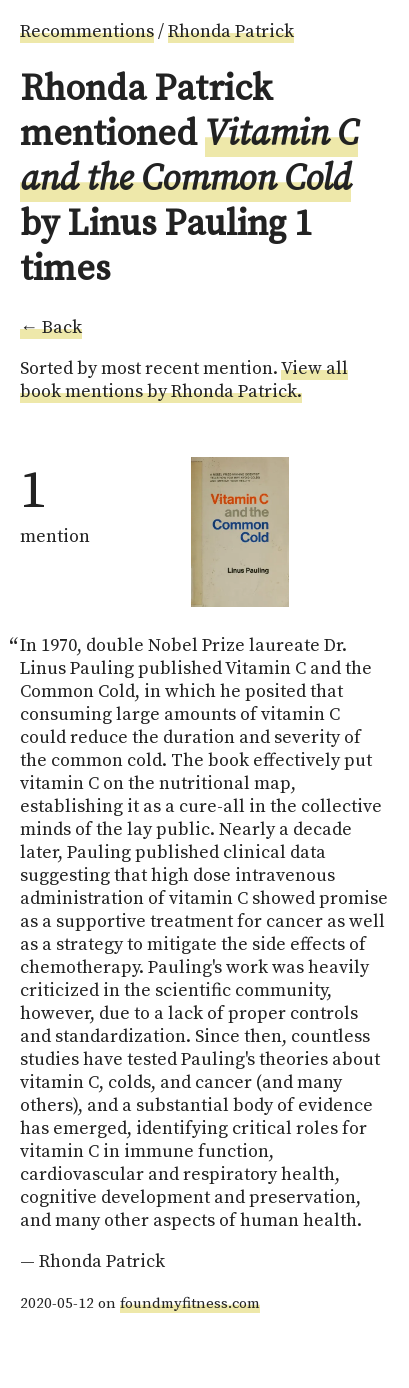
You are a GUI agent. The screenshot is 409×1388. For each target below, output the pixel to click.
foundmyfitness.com (190, 1303)
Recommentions (87, 31)
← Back (51, 327)
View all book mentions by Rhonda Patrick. (184, 380)
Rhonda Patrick (231, 31)
